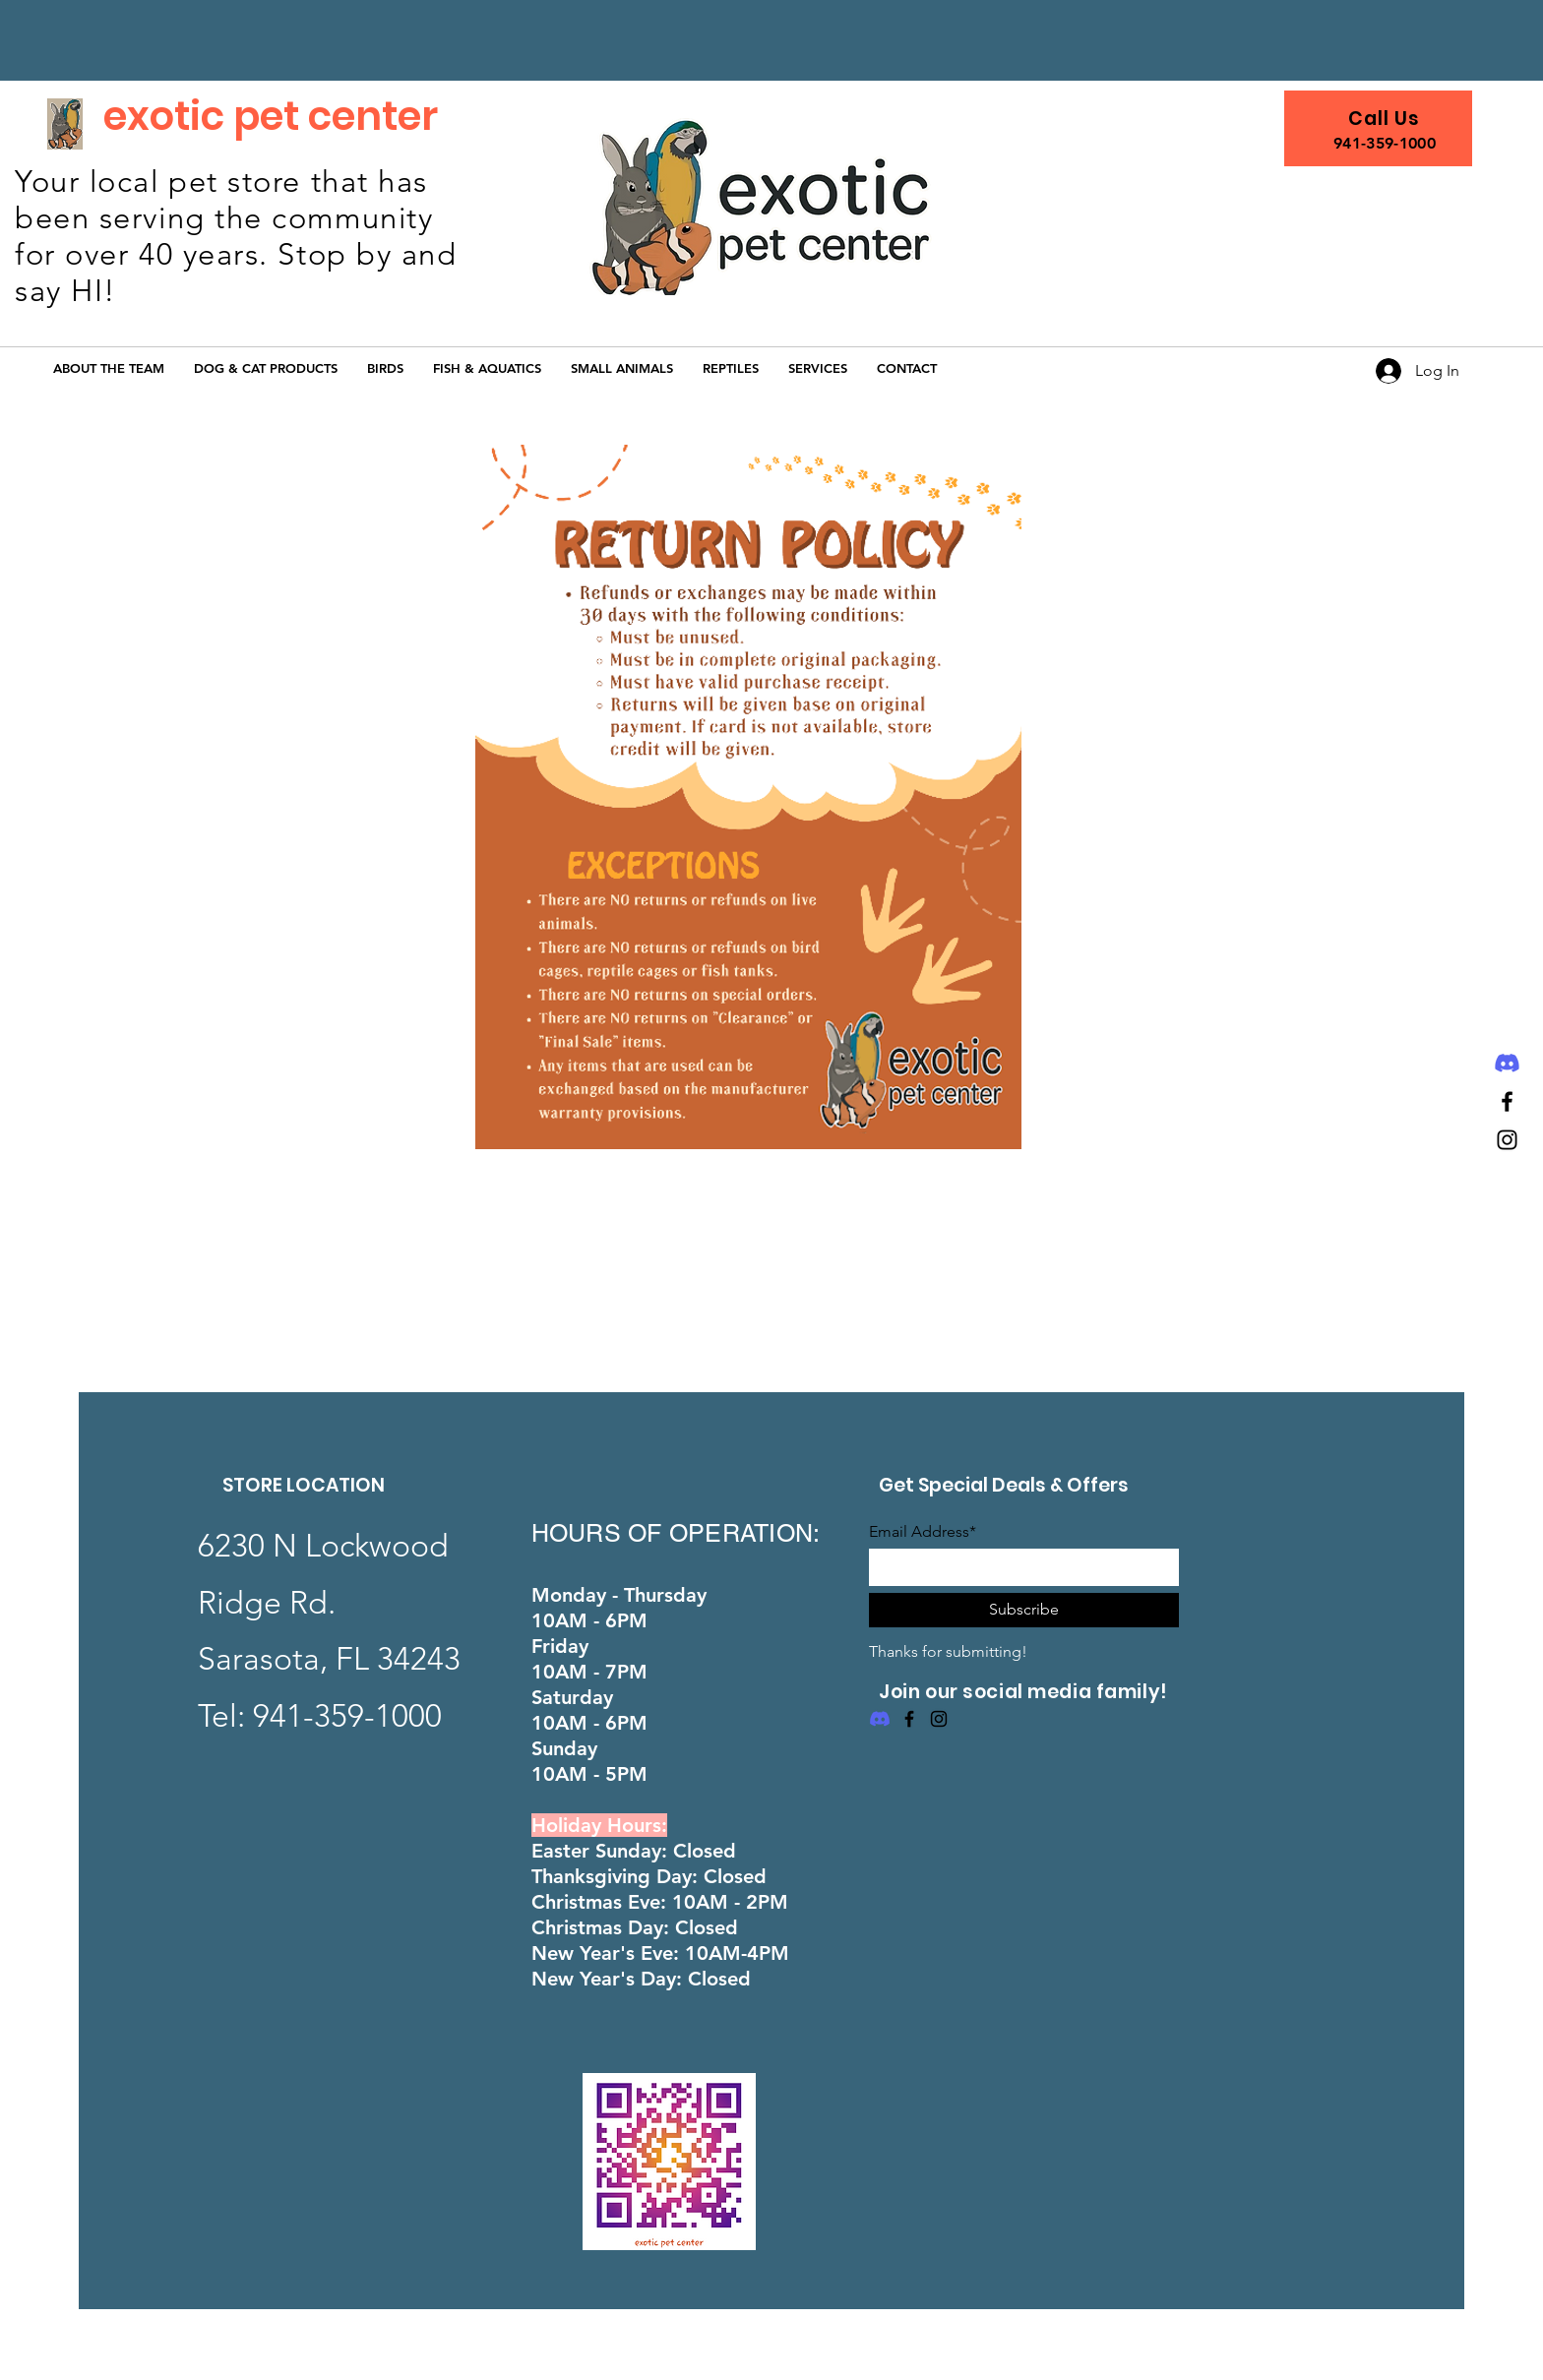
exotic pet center (270, 116)
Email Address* (922, 1532)
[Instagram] (1507, 1140)
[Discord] (1507, 1063)
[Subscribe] (1024, 1610)
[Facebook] (1507, 1101)
